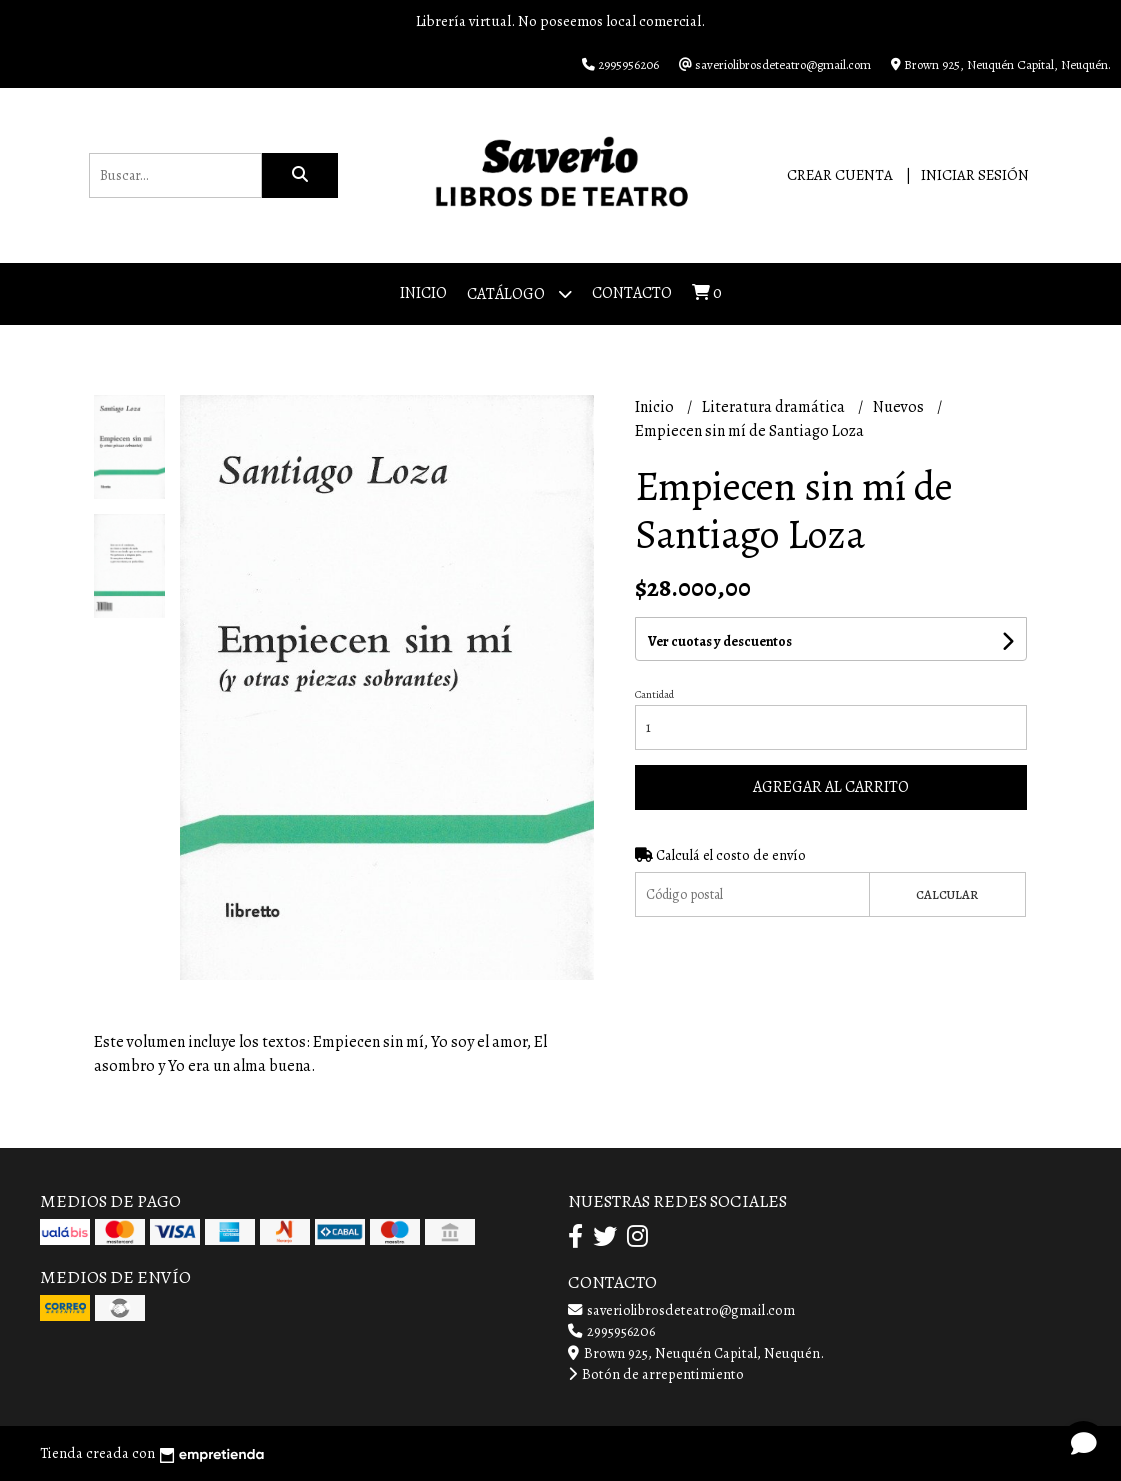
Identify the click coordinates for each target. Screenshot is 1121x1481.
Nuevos (900, 407)
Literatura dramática (775, 407)
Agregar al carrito (831, 787)
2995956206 (611, 1331)
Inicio (423, 293)
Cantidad (654, 694)
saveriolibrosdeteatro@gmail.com (681, 1310)
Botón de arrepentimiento (656, 1374)
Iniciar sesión (975, 175)
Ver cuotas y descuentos (720, 641)
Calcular (947, 894)
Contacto (632, 293)
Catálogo (519, 293)
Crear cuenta (840, 175)
